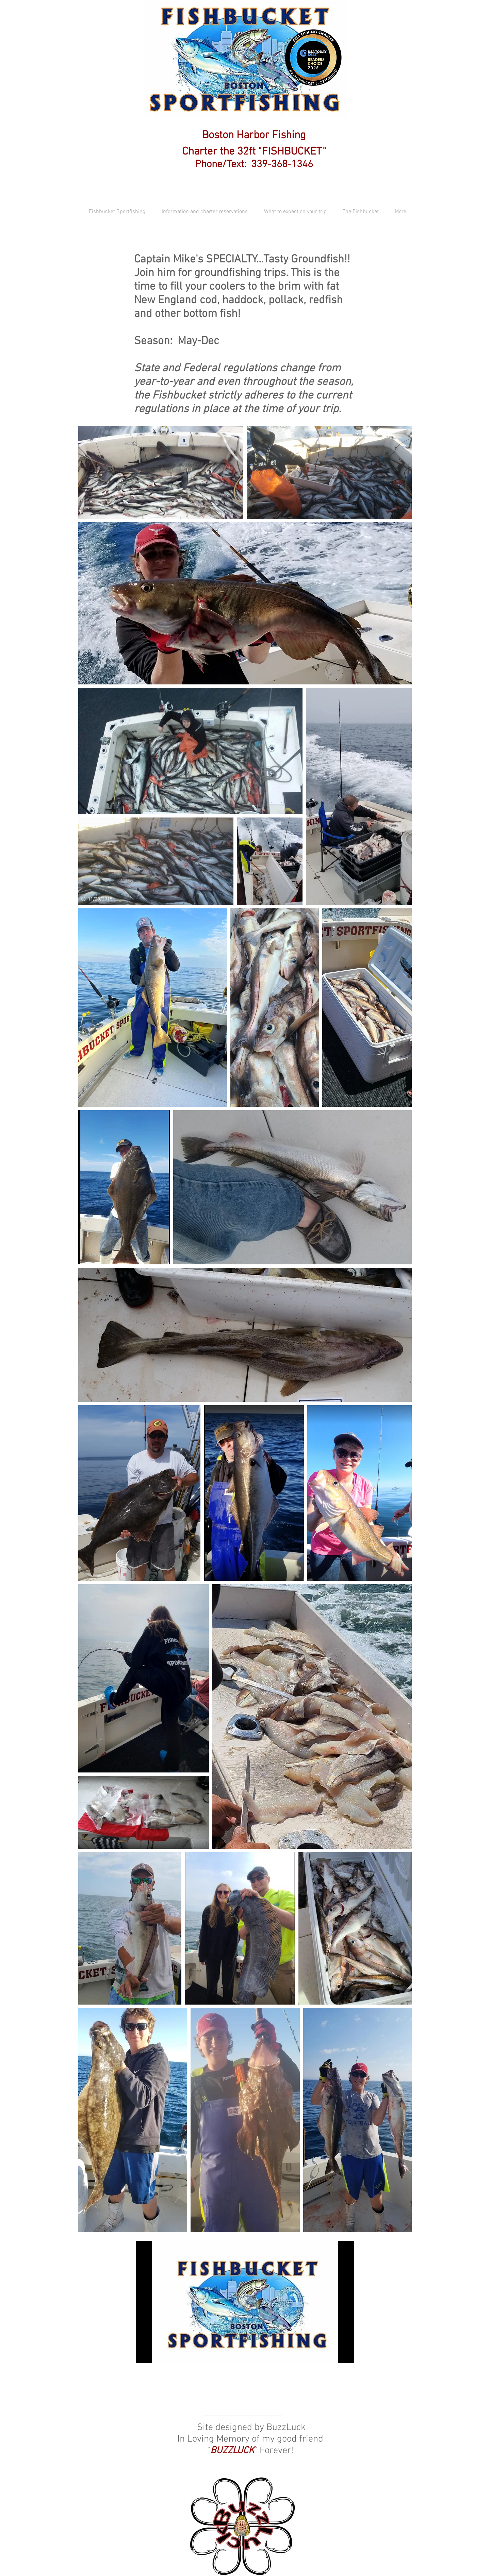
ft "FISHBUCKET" (287, 151)
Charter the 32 (215, 151)
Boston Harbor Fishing (254, 135)
